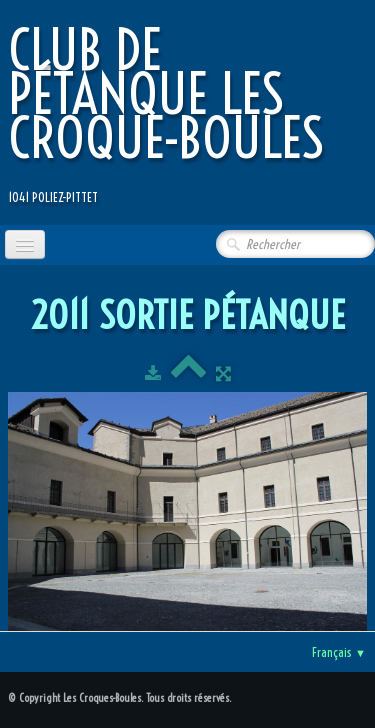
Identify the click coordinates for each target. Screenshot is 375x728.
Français (339, 652)
